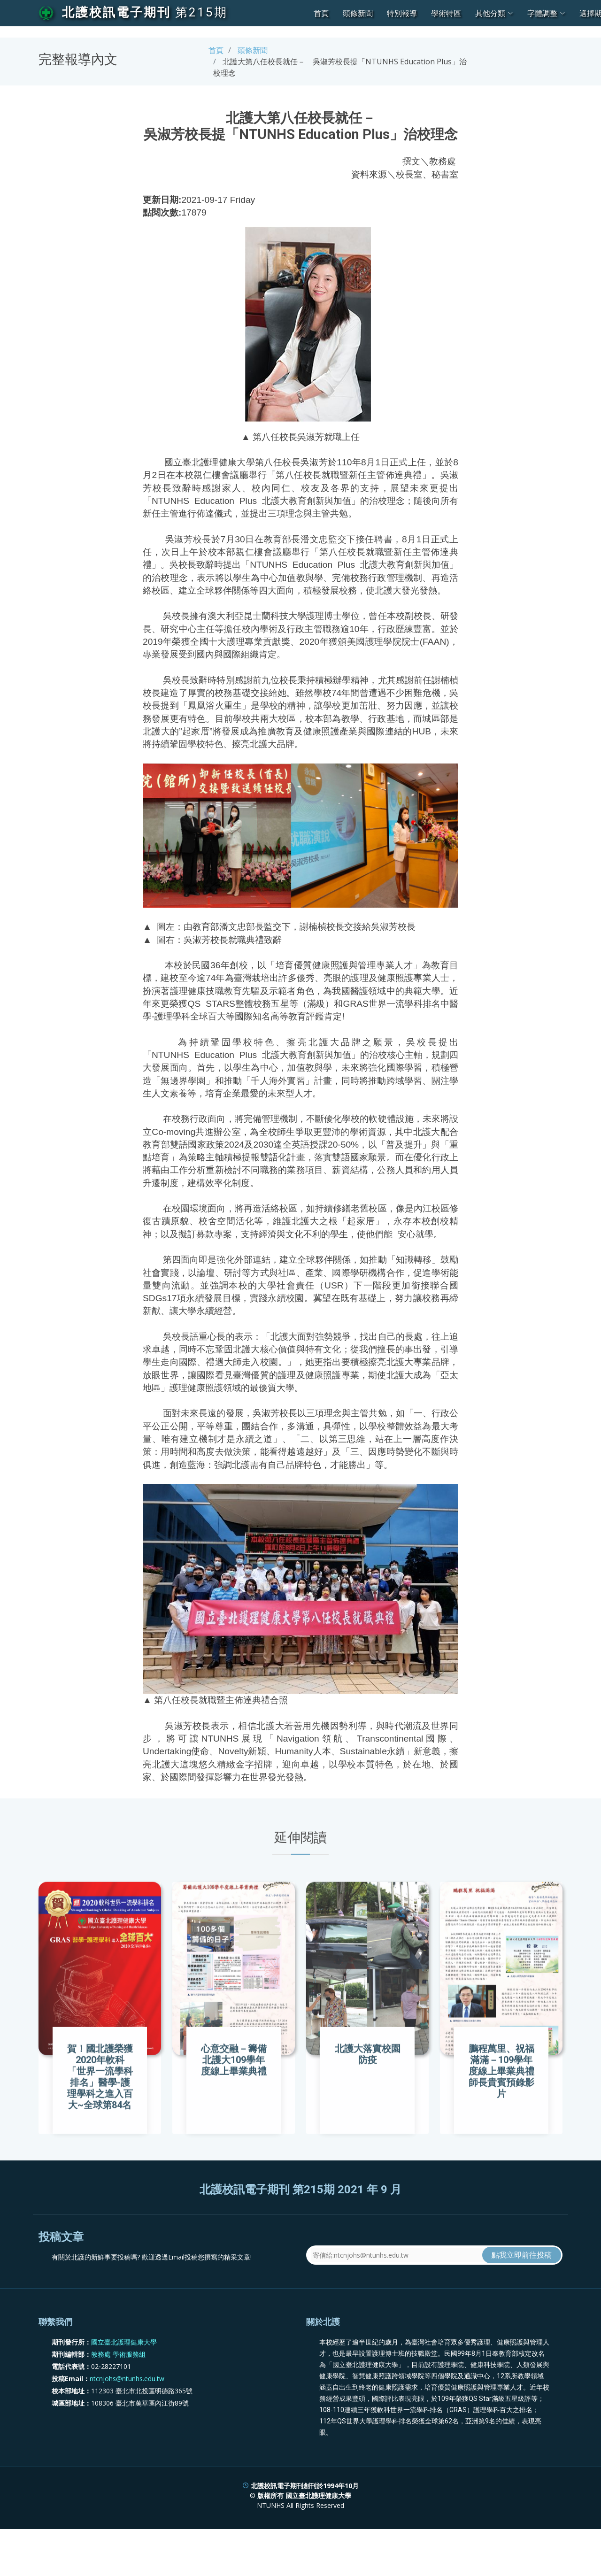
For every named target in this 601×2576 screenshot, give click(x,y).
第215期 (201, 12)
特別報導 (402, 13)
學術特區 (446, 13)
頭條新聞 (358, 13)
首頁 (321, 13)
